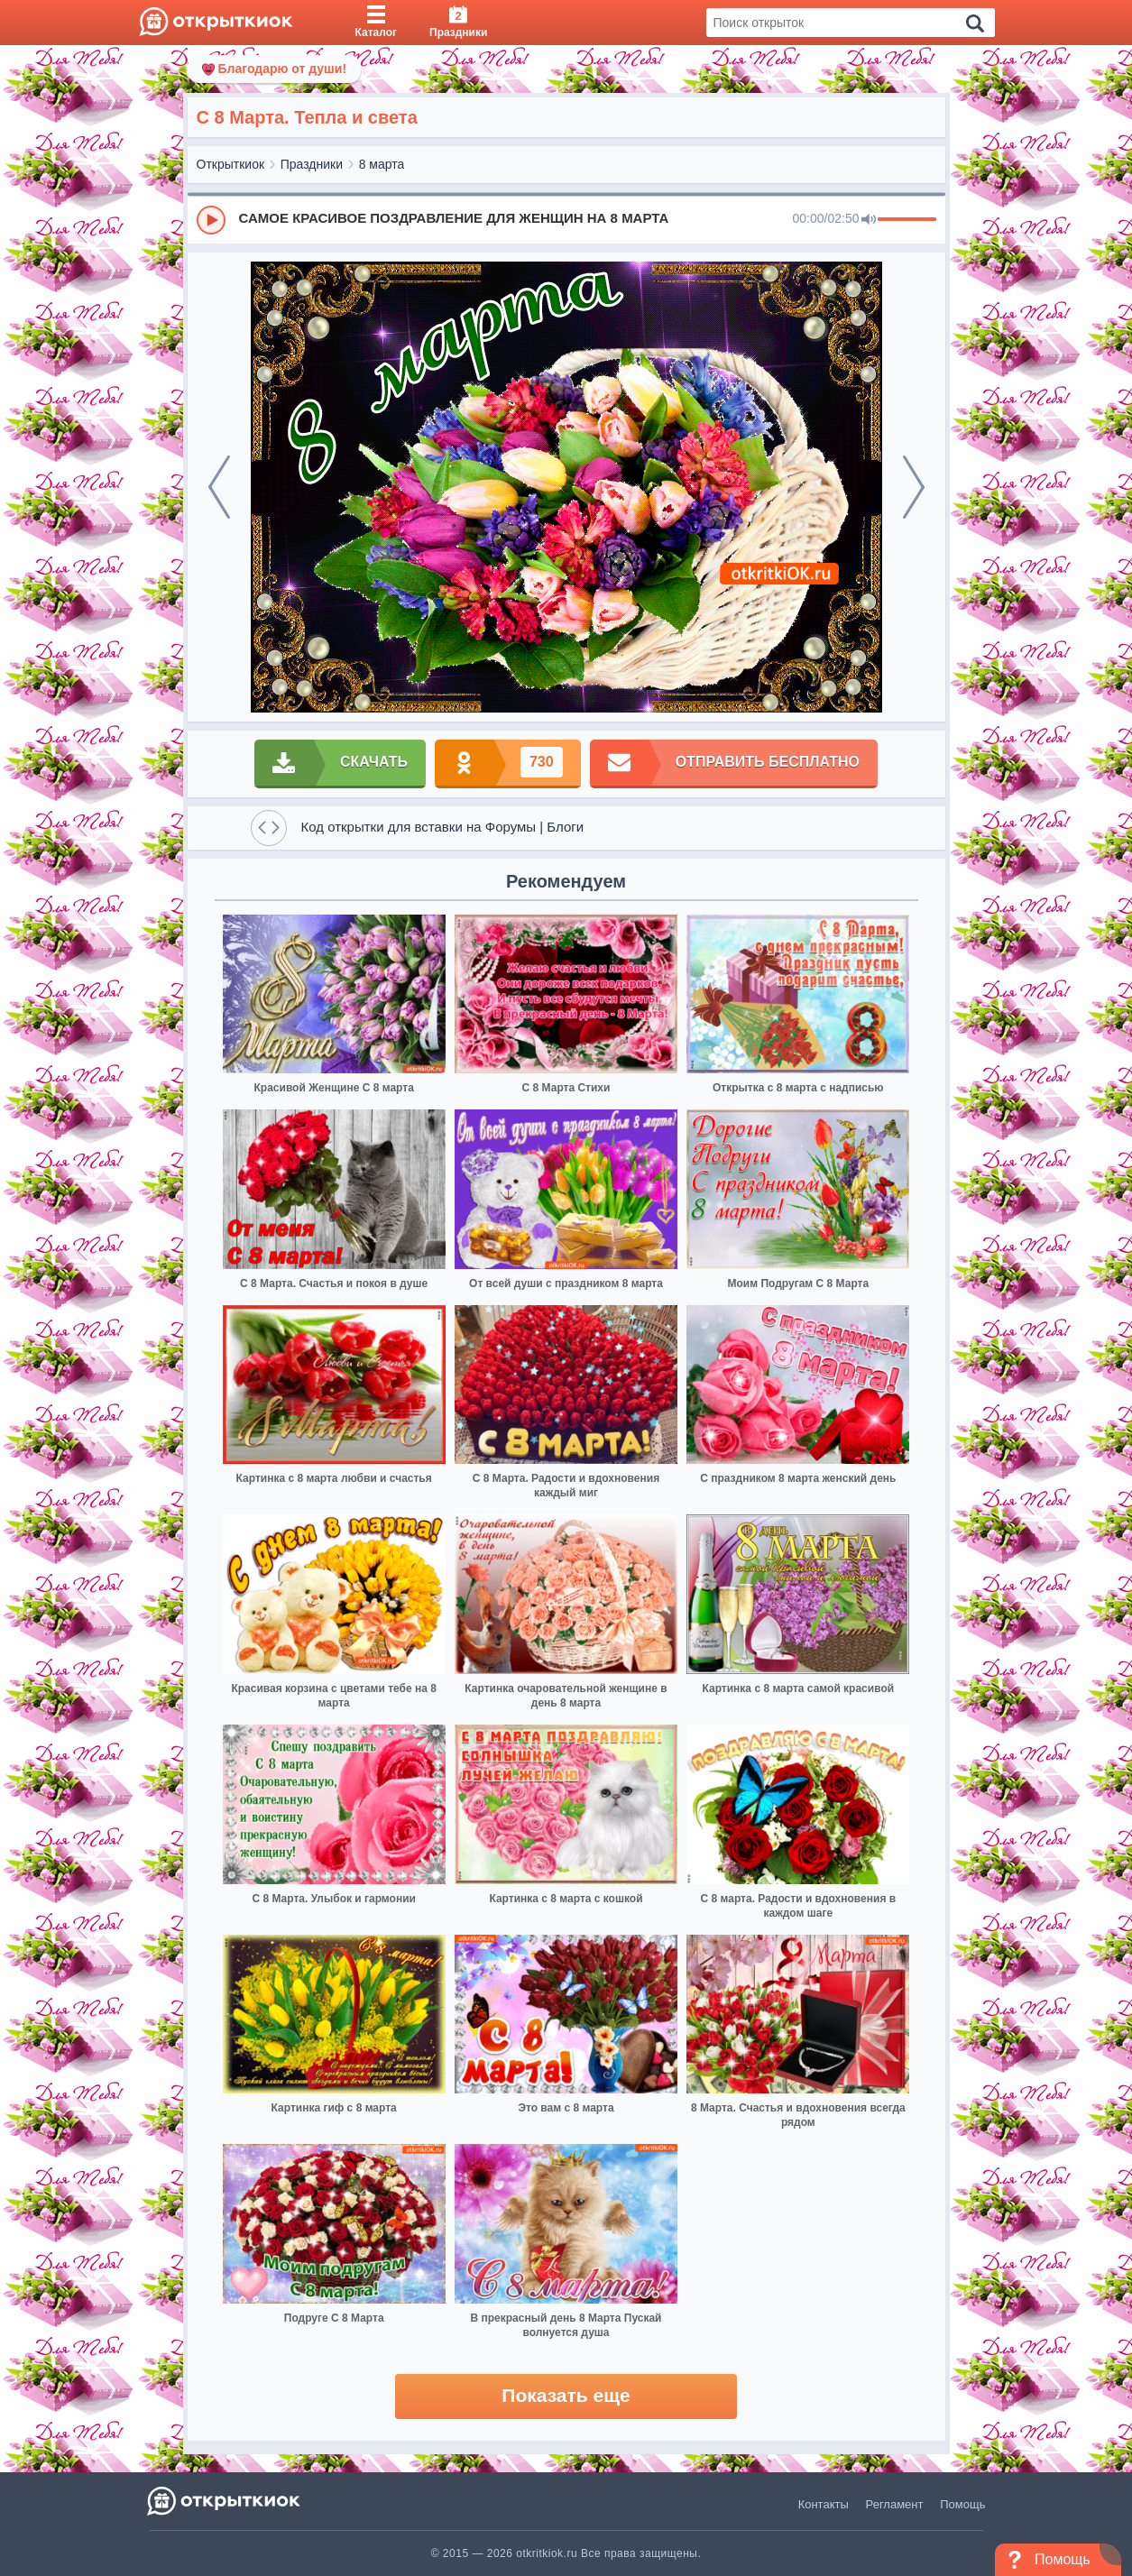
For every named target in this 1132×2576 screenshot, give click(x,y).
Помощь (962, 2504)
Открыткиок (231, 164)
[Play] (211, 220)
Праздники (312, 164)
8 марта (382, 164)
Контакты (823, 2504)
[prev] (219, 487)
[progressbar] (907, 220)
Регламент (895, 2504)
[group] (566, 219)
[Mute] (869, 220)
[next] (914, 487)
